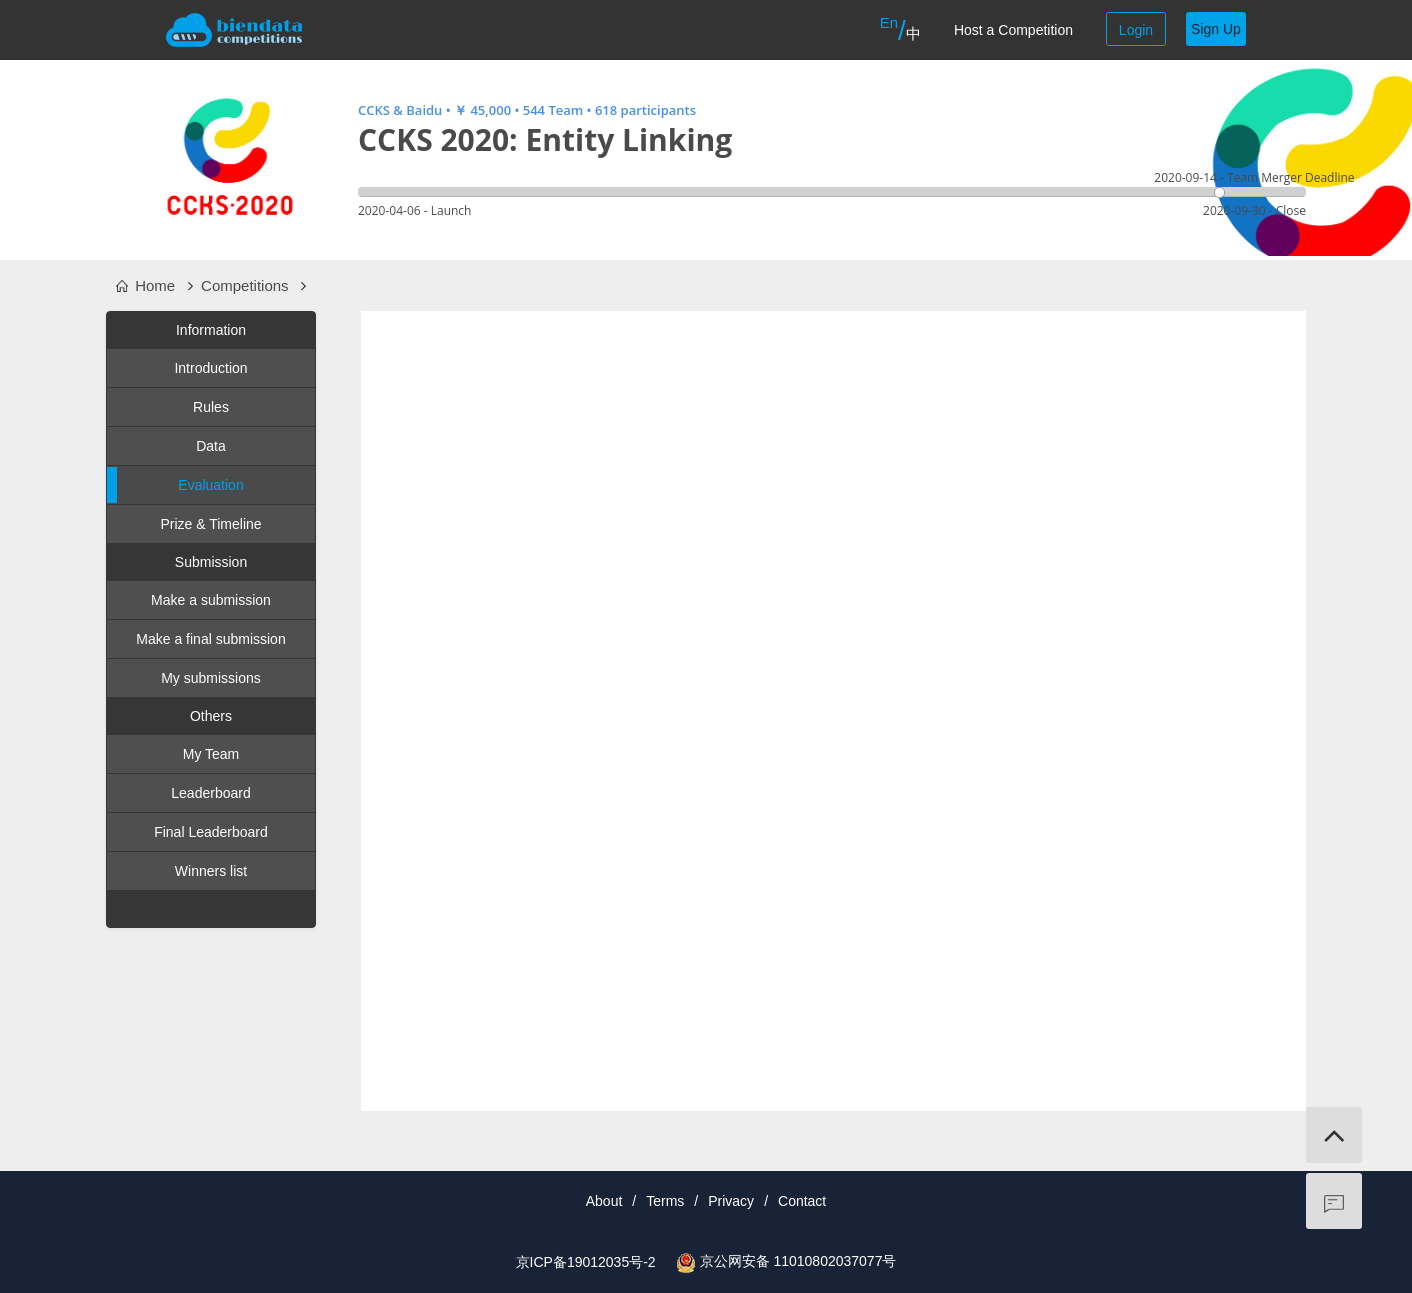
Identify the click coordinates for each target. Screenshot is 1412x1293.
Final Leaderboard (211, 832)
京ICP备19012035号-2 (586, 1262)
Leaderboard (210, 793)
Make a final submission (210, 639)
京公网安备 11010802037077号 (798, 1261)
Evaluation (175, 485)
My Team (211, 754)
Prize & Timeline (210, 524)
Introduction (210, 368)
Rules (211, 407)
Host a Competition (1013, 30)
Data (211, 446)
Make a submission (211, 600)
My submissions (211, 678)
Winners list (211, 871)
